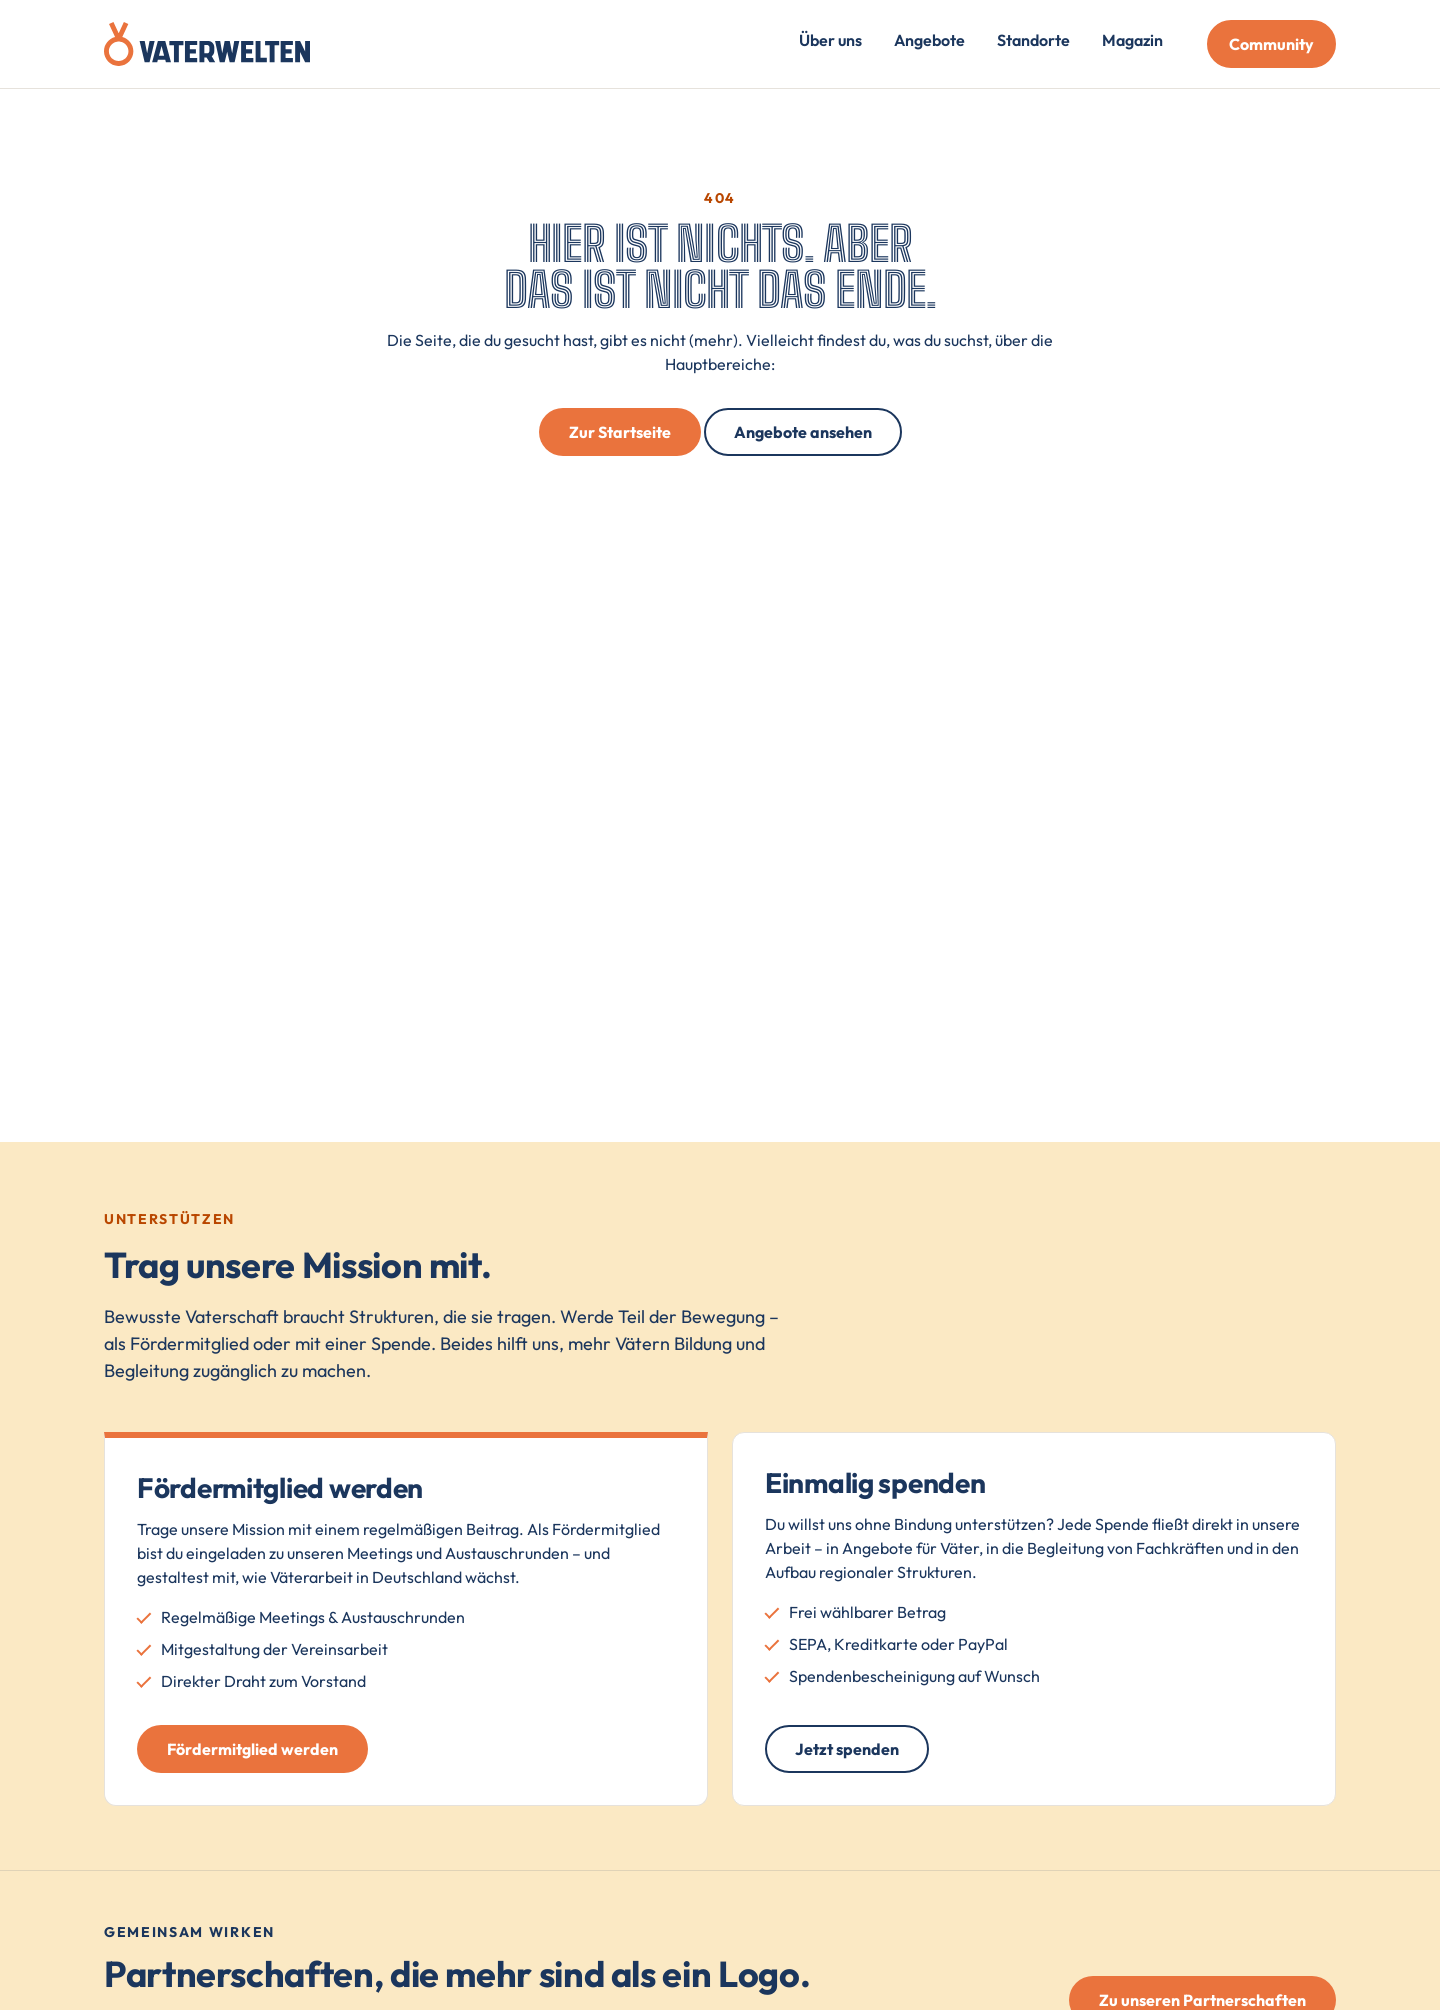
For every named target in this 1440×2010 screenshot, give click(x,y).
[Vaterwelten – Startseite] (207, 44)
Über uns (830, 40)
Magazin (1132, 40)
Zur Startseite (620, 432)
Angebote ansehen (803, 432)
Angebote (929, 40)
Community (1271, 44)
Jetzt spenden (847, 1749)
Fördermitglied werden (252, 1749)
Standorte (1033, 40)
